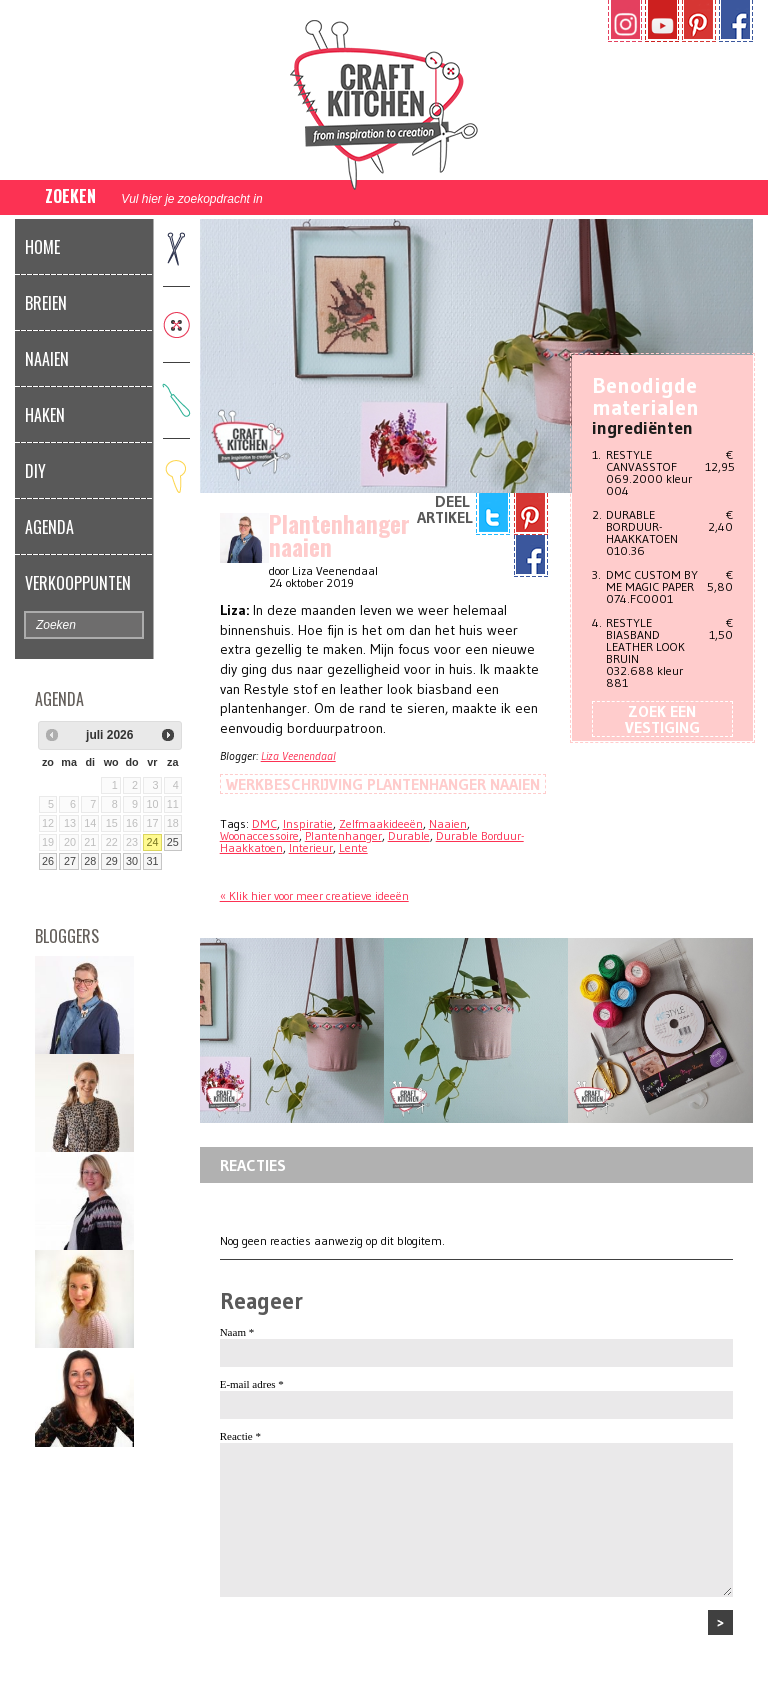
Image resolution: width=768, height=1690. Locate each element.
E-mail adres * (252, 1384)
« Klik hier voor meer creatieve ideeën (314, 895)
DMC (264, 823)
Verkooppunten (78, 583)
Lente (353, 847)
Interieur (311, 847)
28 (90, 861)
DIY (35, 471)
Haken (45, 415)
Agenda (49, 527)
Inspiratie (308, 823)
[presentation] (372, 1649)
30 (132, 861)
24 (152, 842)
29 (112, 861)
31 (152, 861)
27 (70, 861)
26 (48, 861)
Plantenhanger (343, 835)
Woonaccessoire (259, 835)
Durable (409, 835)
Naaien (47, 359)
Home (42, 247)
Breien (46, 303)
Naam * (237, 1332)
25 (173, 842)
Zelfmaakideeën (381, 823)
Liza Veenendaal (298, 755)
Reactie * (240, 1436)
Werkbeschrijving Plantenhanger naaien (383, 784)
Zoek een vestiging (662, 719)
